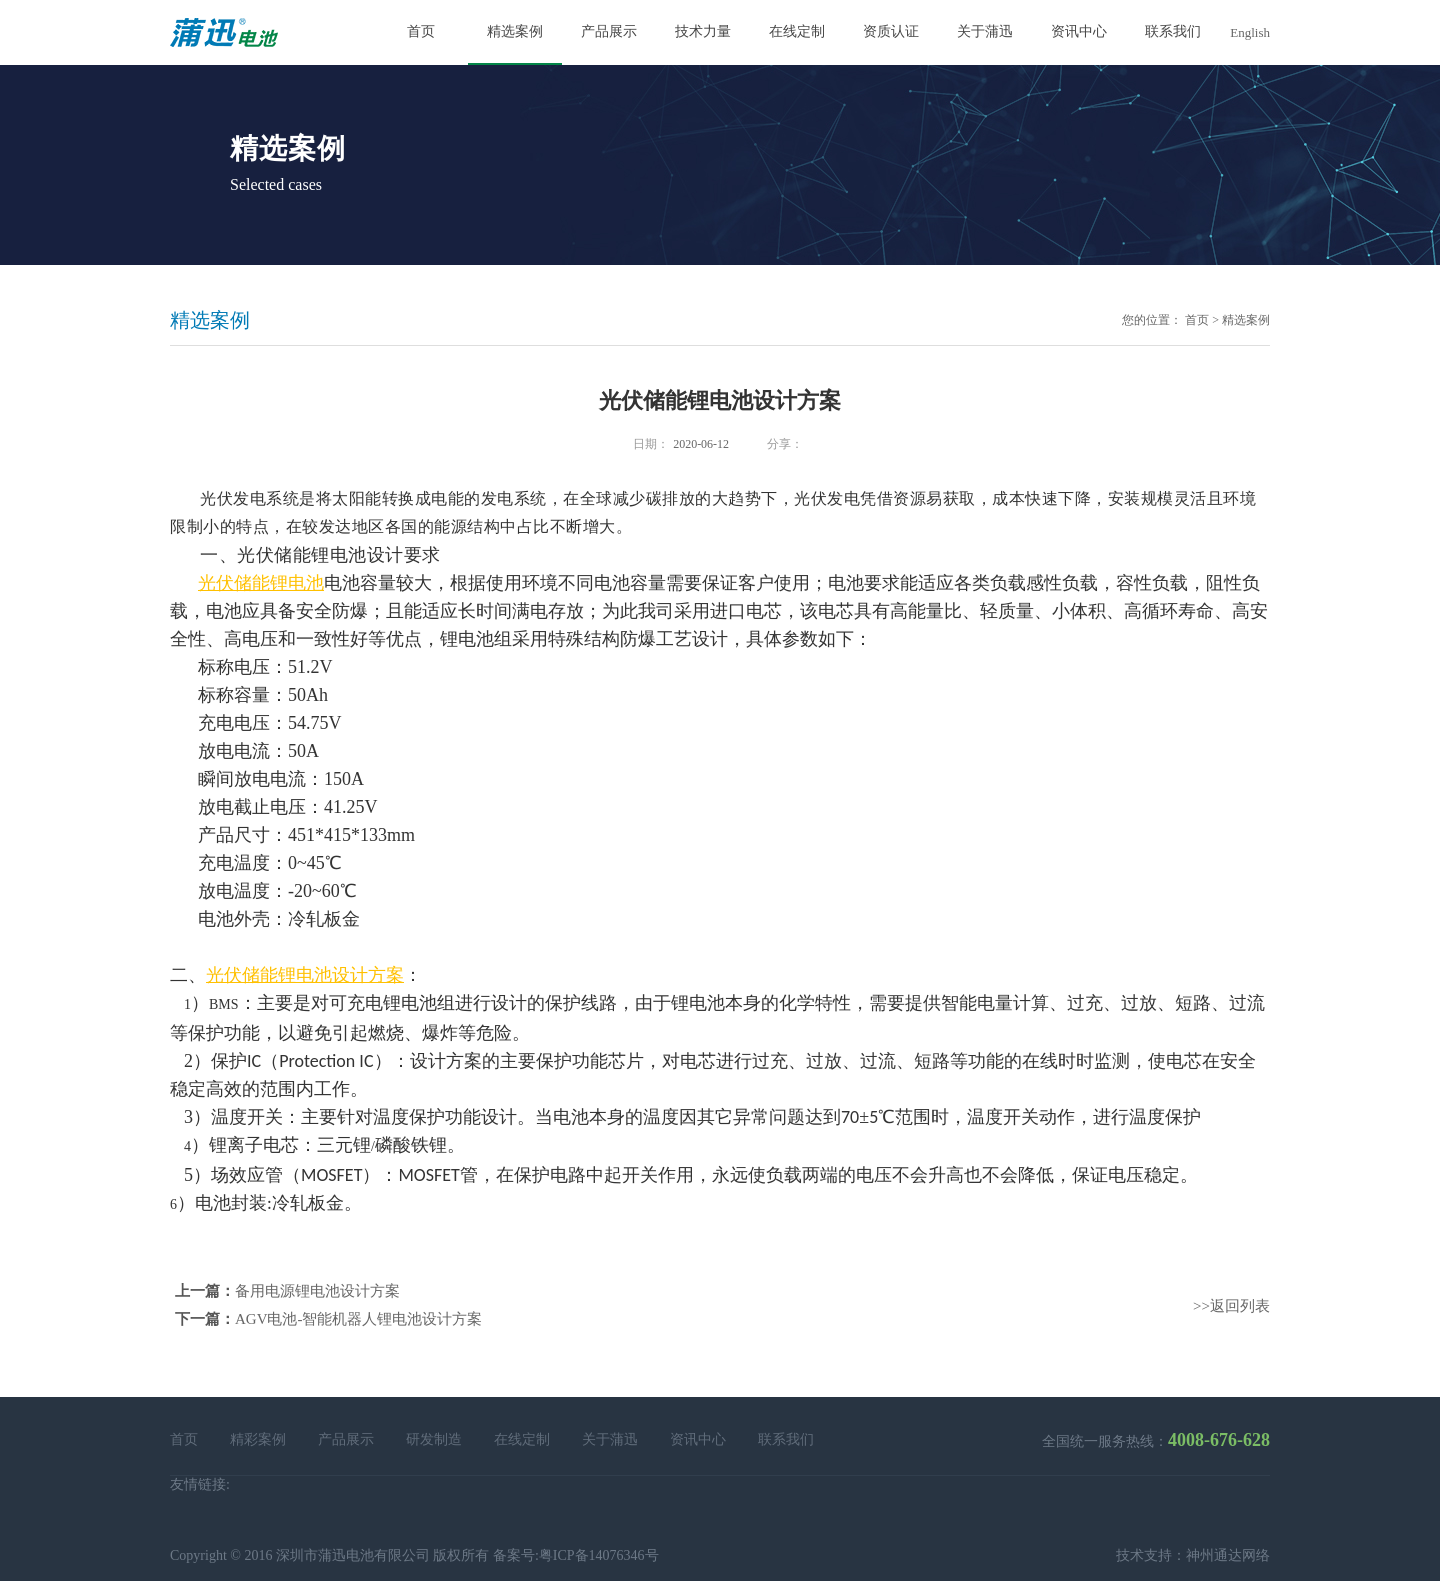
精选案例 (1246, 320)
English (1250, 32)
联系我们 (786, 1439)
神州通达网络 (1228, 1555)
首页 (184, 1439)
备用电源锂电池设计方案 (317, 1291)
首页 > (1202, 320)
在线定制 (522, 1439)
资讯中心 (698, 1439)
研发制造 (434, 1439)
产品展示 (346, 1439)
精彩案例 (258, 1439)
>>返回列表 (1231, 1306)
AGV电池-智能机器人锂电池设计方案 (359, 1319)
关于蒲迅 (610, 1439)
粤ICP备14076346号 (599, 1555)
